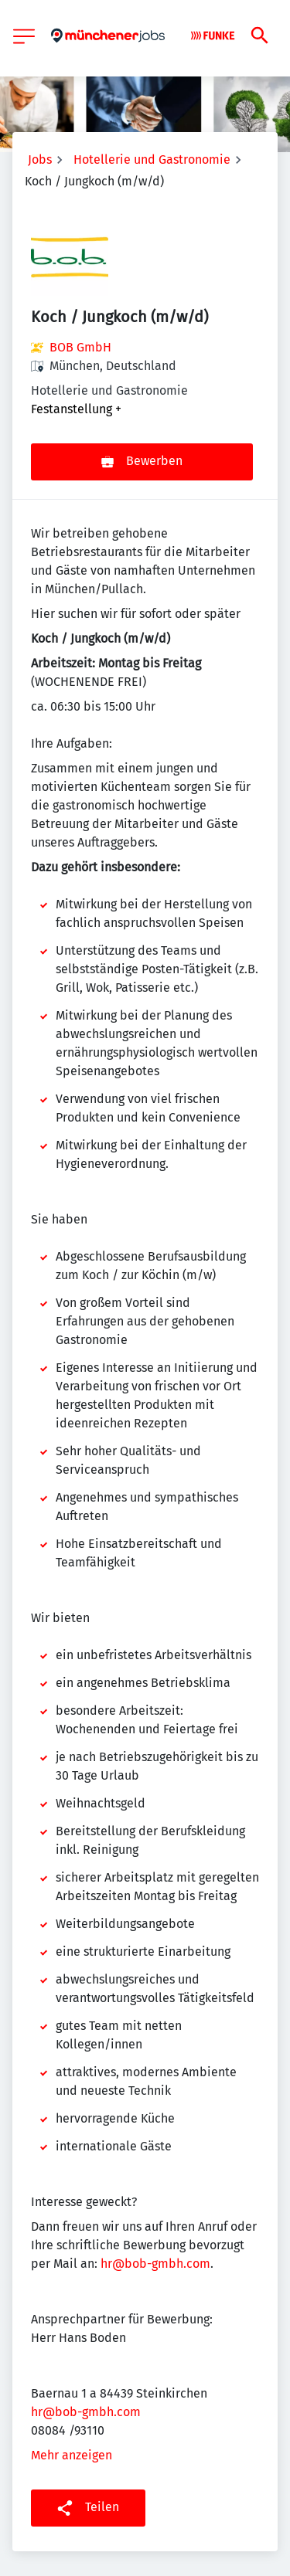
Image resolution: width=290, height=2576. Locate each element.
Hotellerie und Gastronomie (151, 159)
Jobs (40, 159)
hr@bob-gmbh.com (155, 2263)
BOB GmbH (80, 347)
